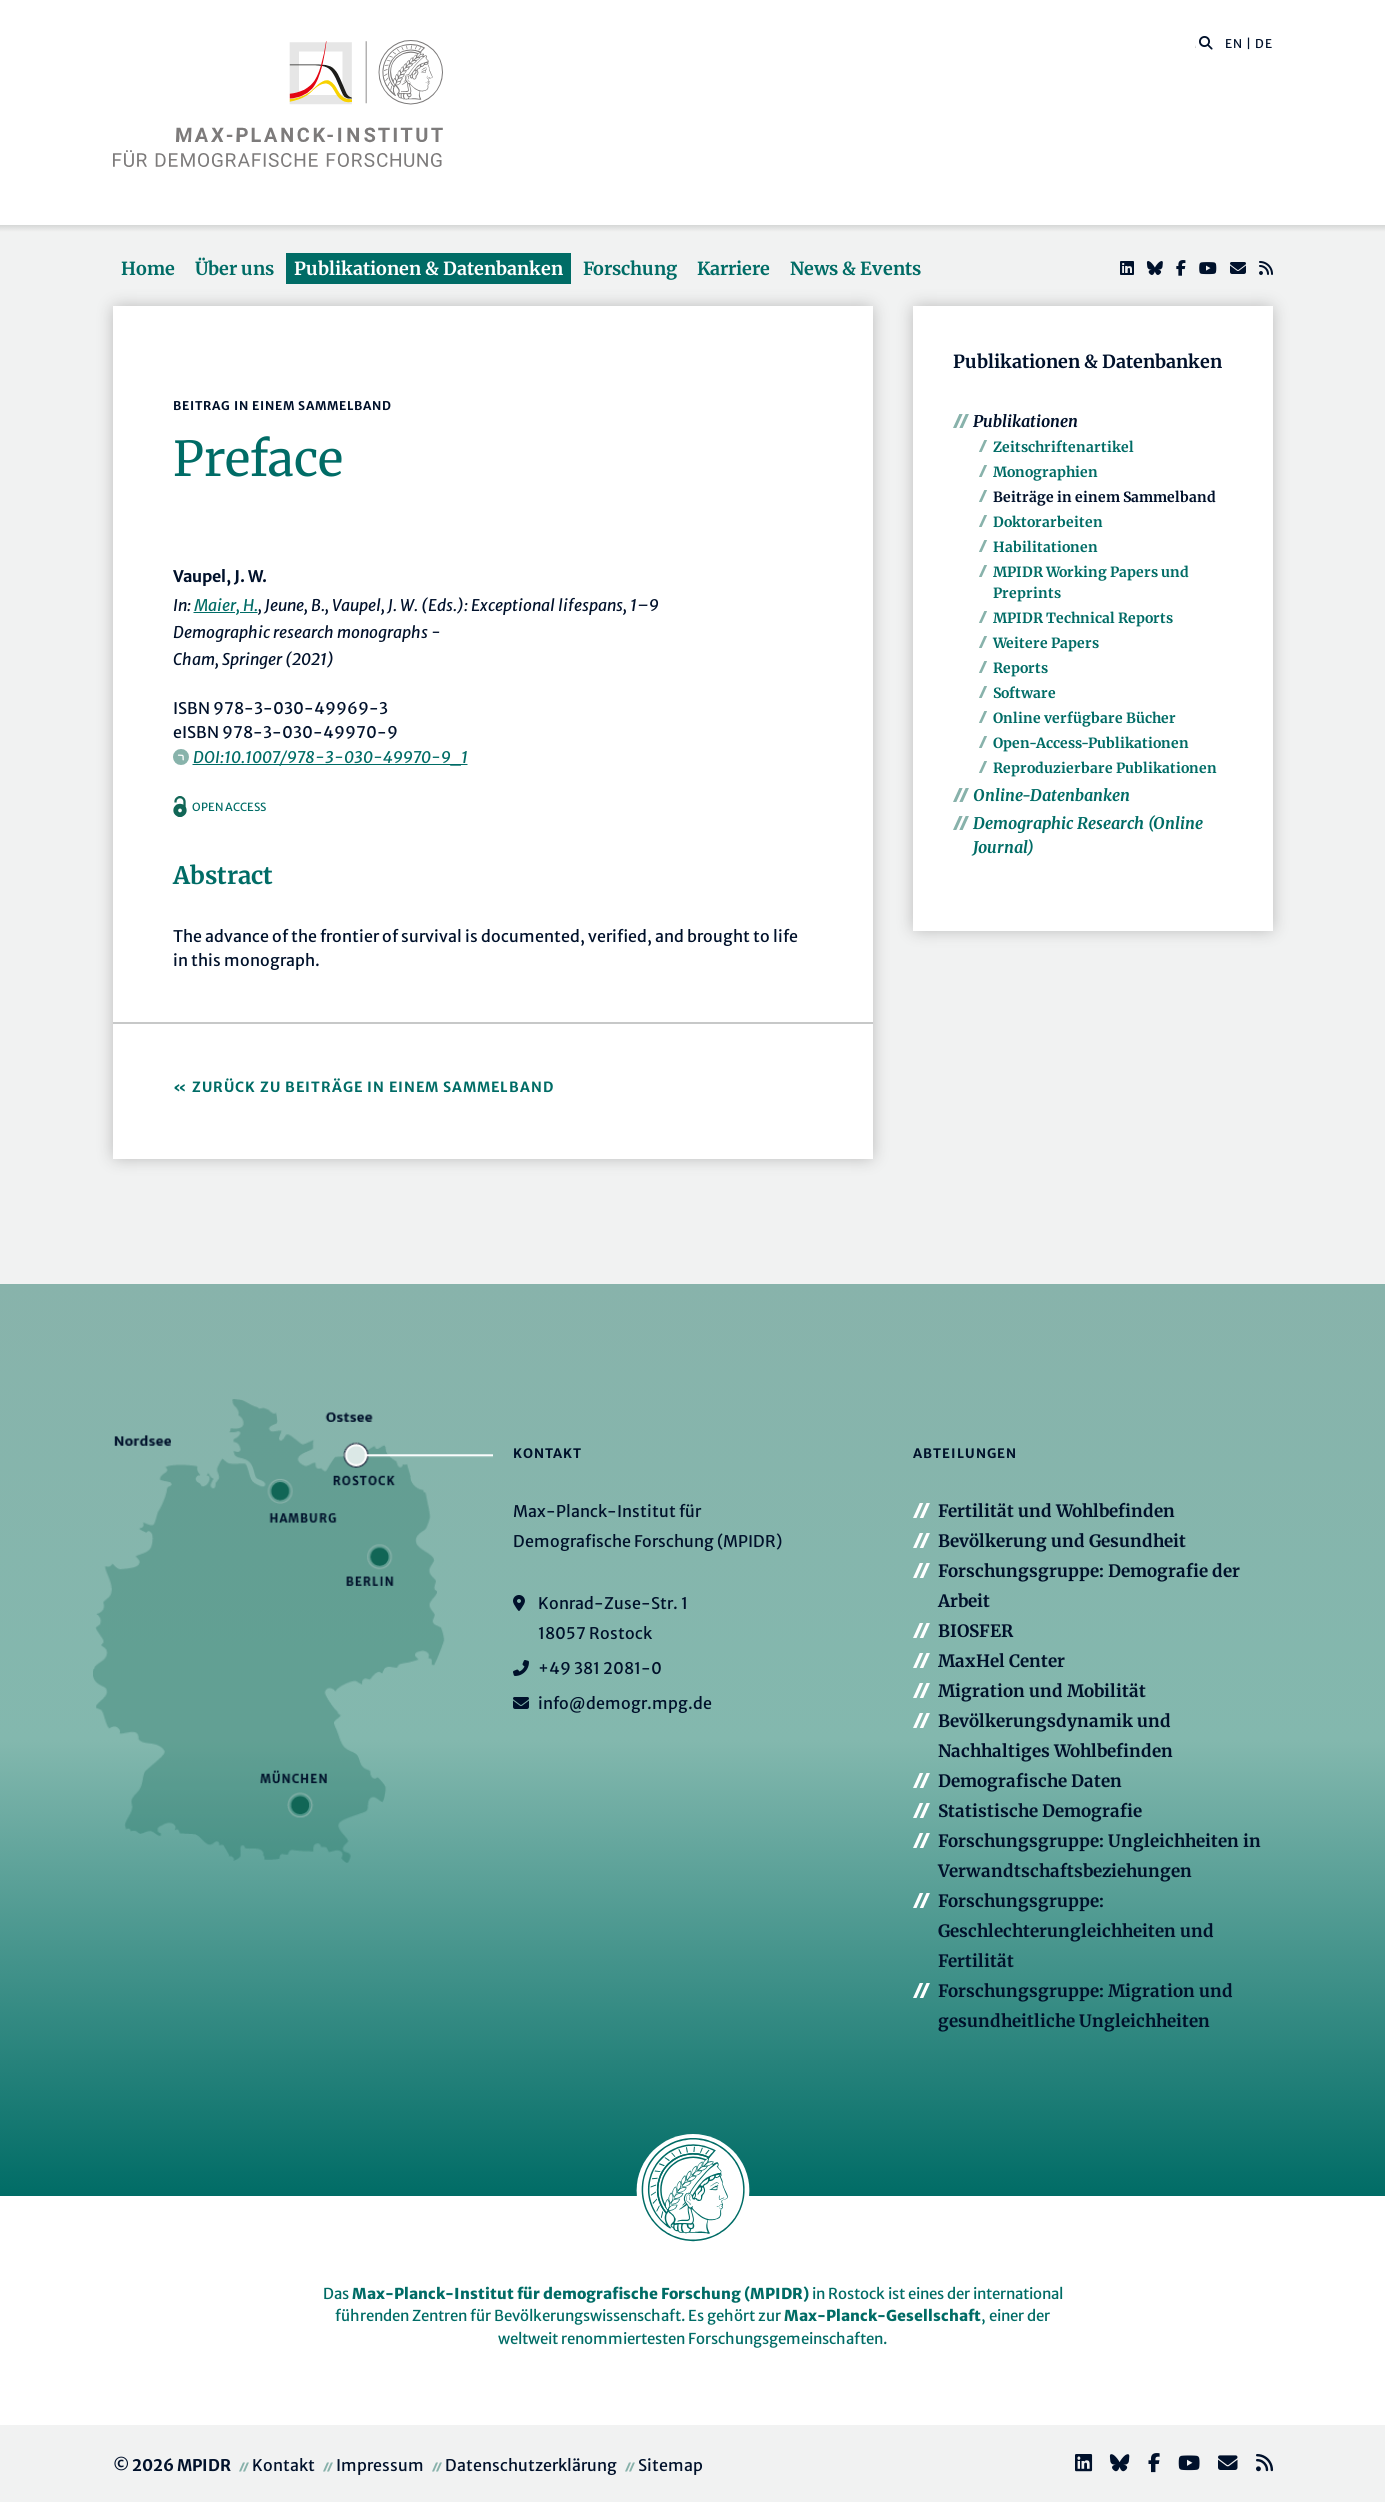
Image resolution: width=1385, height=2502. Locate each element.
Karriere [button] (733, 268)
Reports (1020, 668)
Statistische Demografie (1040, 1811)
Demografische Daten (1030, 1781)
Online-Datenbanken (1051, 795)
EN (1234, 43)
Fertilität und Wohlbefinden (1056, 1511)
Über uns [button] (234, 268)
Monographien (1045, 472)
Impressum (380, 2465)
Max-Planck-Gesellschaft (882, 2315)
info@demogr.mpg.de (625, 1703)
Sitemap (670, 2465)
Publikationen (1025, 421)
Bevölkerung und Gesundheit (1062, 1541)
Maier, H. (226, 605)
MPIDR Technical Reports (1083, 618)
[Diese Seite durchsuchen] (1195, 44)
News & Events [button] (855, 268)
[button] (1206, 42)
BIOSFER (975, 1631)
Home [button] (148, 268)
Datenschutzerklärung (531, 2465)
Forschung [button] (630, 268)
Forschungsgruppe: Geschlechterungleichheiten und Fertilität (1076, 1931)
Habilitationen (1045, 547)
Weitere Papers (1046, 643)
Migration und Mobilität (1042, 1691)
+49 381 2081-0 (600, 1668)
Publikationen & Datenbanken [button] (428, 268)
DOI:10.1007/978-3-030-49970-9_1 (330, 757)
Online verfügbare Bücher (1084, 718)
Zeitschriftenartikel (1063, 447)
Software (1024, 693)
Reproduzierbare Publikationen (1105, 768)
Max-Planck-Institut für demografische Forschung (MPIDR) (580, 2293)
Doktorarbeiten (1048, 522)
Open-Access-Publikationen (1091, 743)
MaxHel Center (1001, 1661)
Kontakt (283, 2465)
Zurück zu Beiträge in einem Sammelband (373, 1087)
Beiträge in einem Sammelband (1104, 497)
